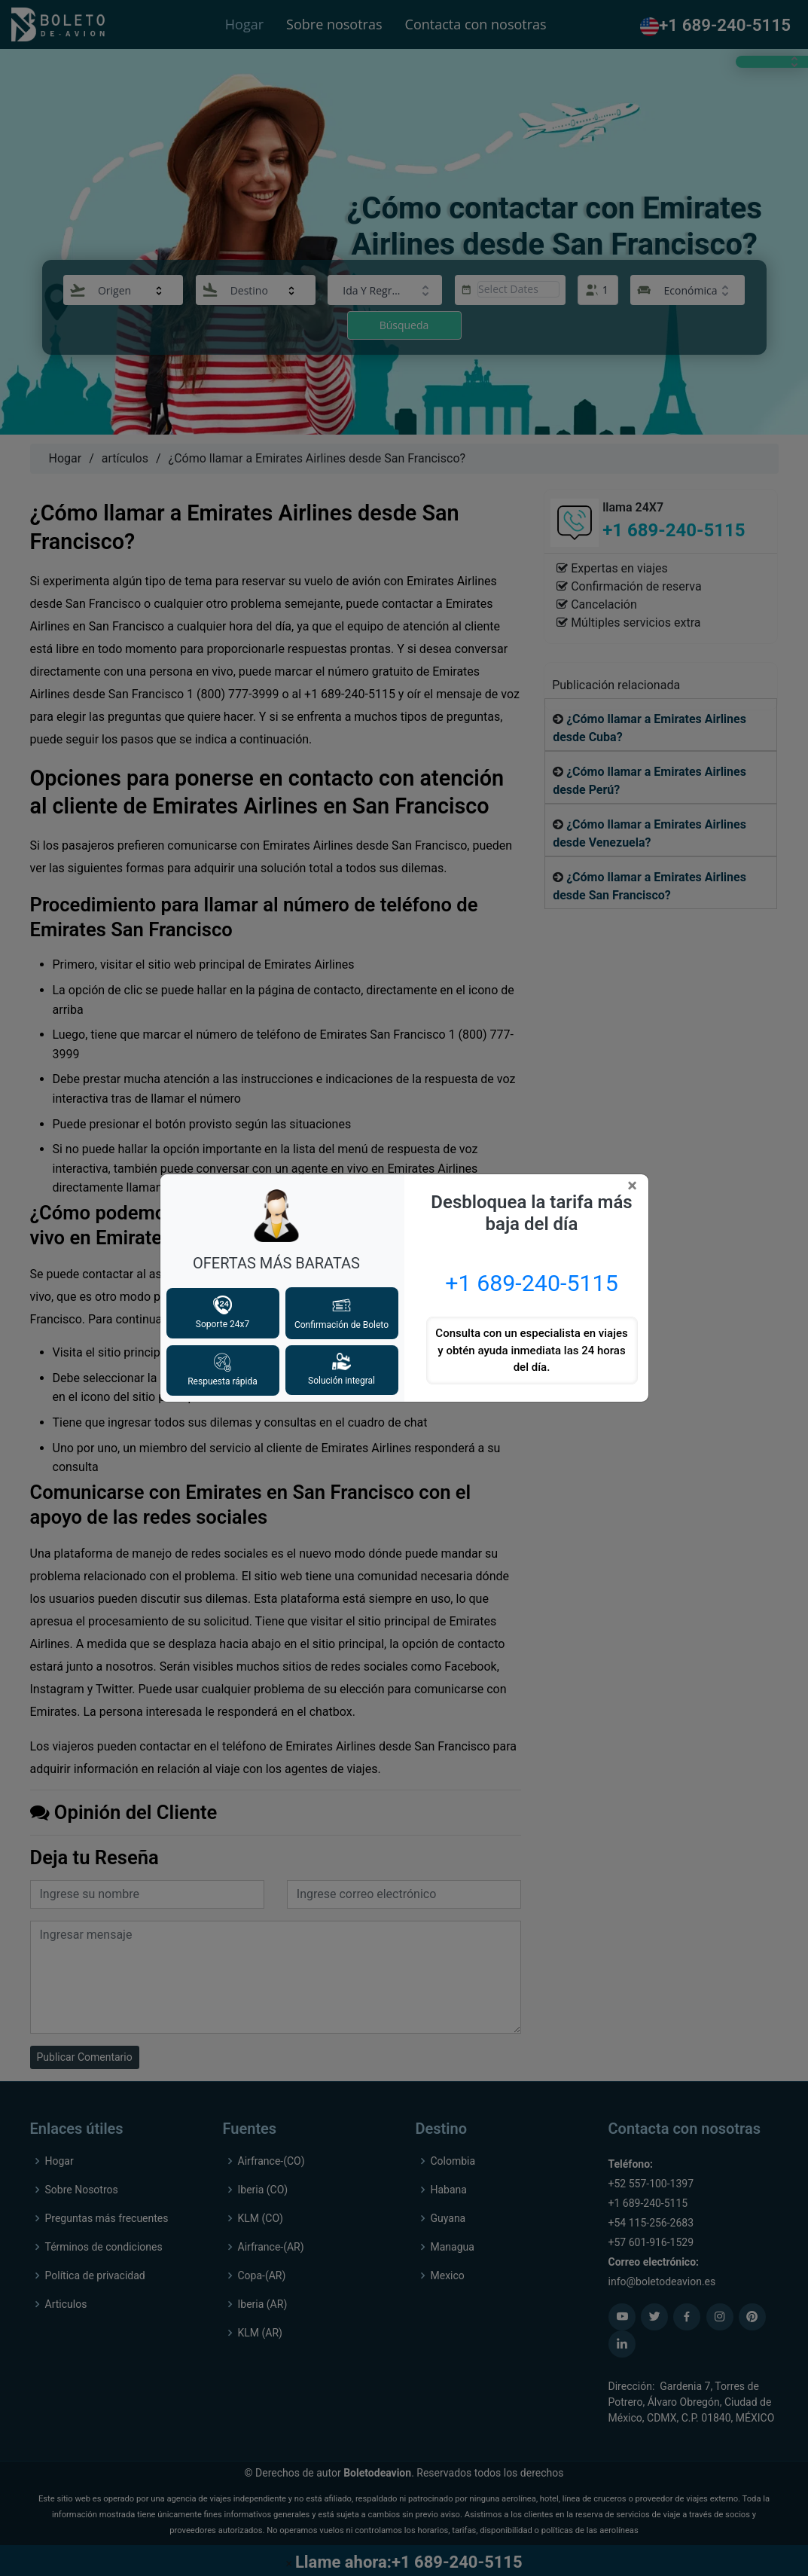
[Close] (635, 1186)
